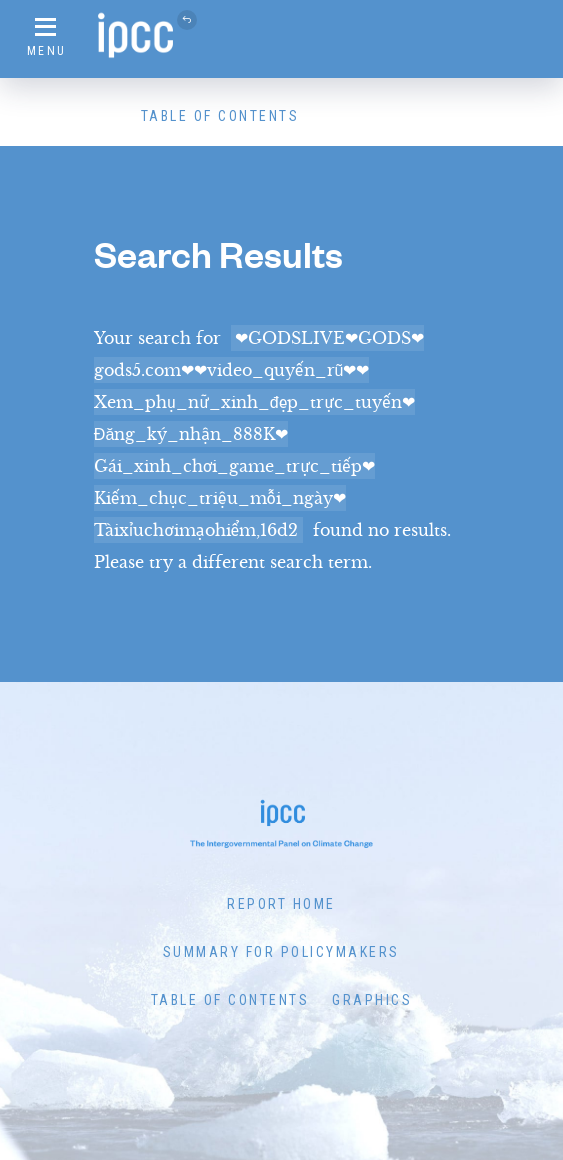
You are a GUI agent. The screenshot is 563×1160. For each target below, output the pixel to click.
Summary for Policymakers (281, 952)
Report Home (281, 904)
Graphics (372, 1000)
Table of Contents (220, 116)
